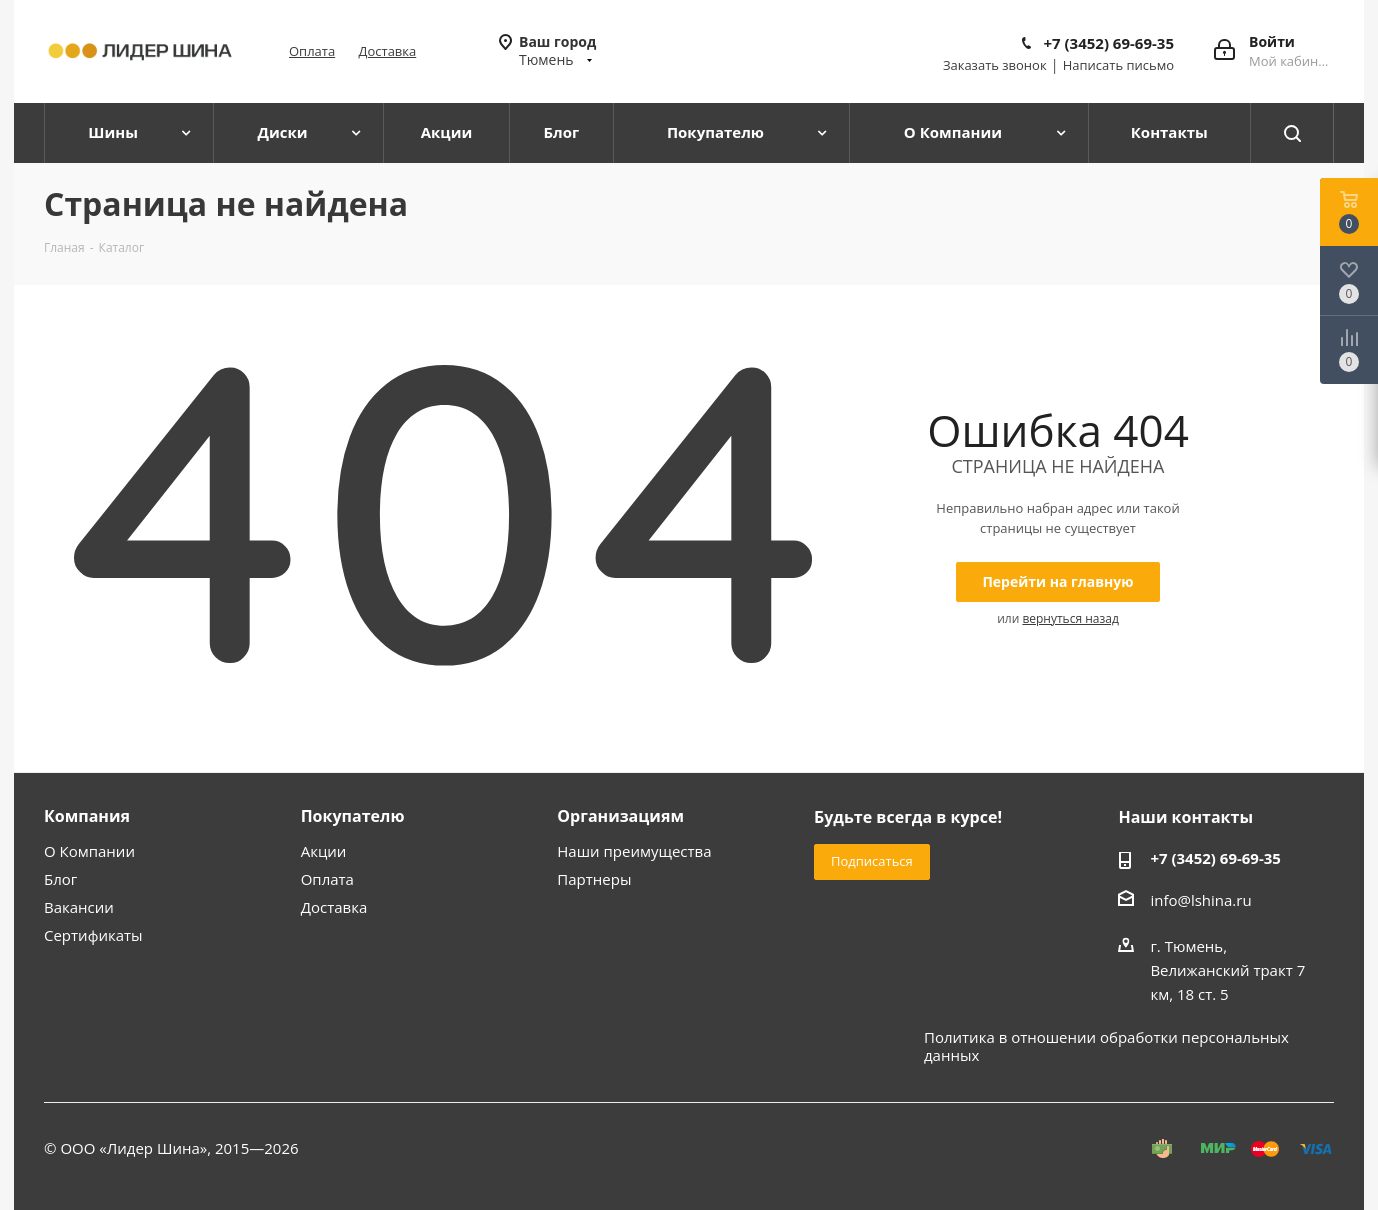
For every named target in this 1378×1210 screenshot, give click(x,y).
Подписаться (872, 861)
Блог (60, 879)
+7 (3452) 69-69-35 (1108, 43)
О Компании (89, 851)
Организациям (620, 816)
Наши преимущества (634, 851)
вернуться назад (1070, 618)
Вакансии (79, 907)
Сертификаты (93, 935)
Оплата (312, 51)
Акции (324, 851)
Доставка (388, 51)
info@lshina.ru (1200, 900)
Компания (87, 816)
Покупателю (353, 816)
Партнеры (594, 879)
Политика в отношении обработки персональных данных (1106, 1046)
